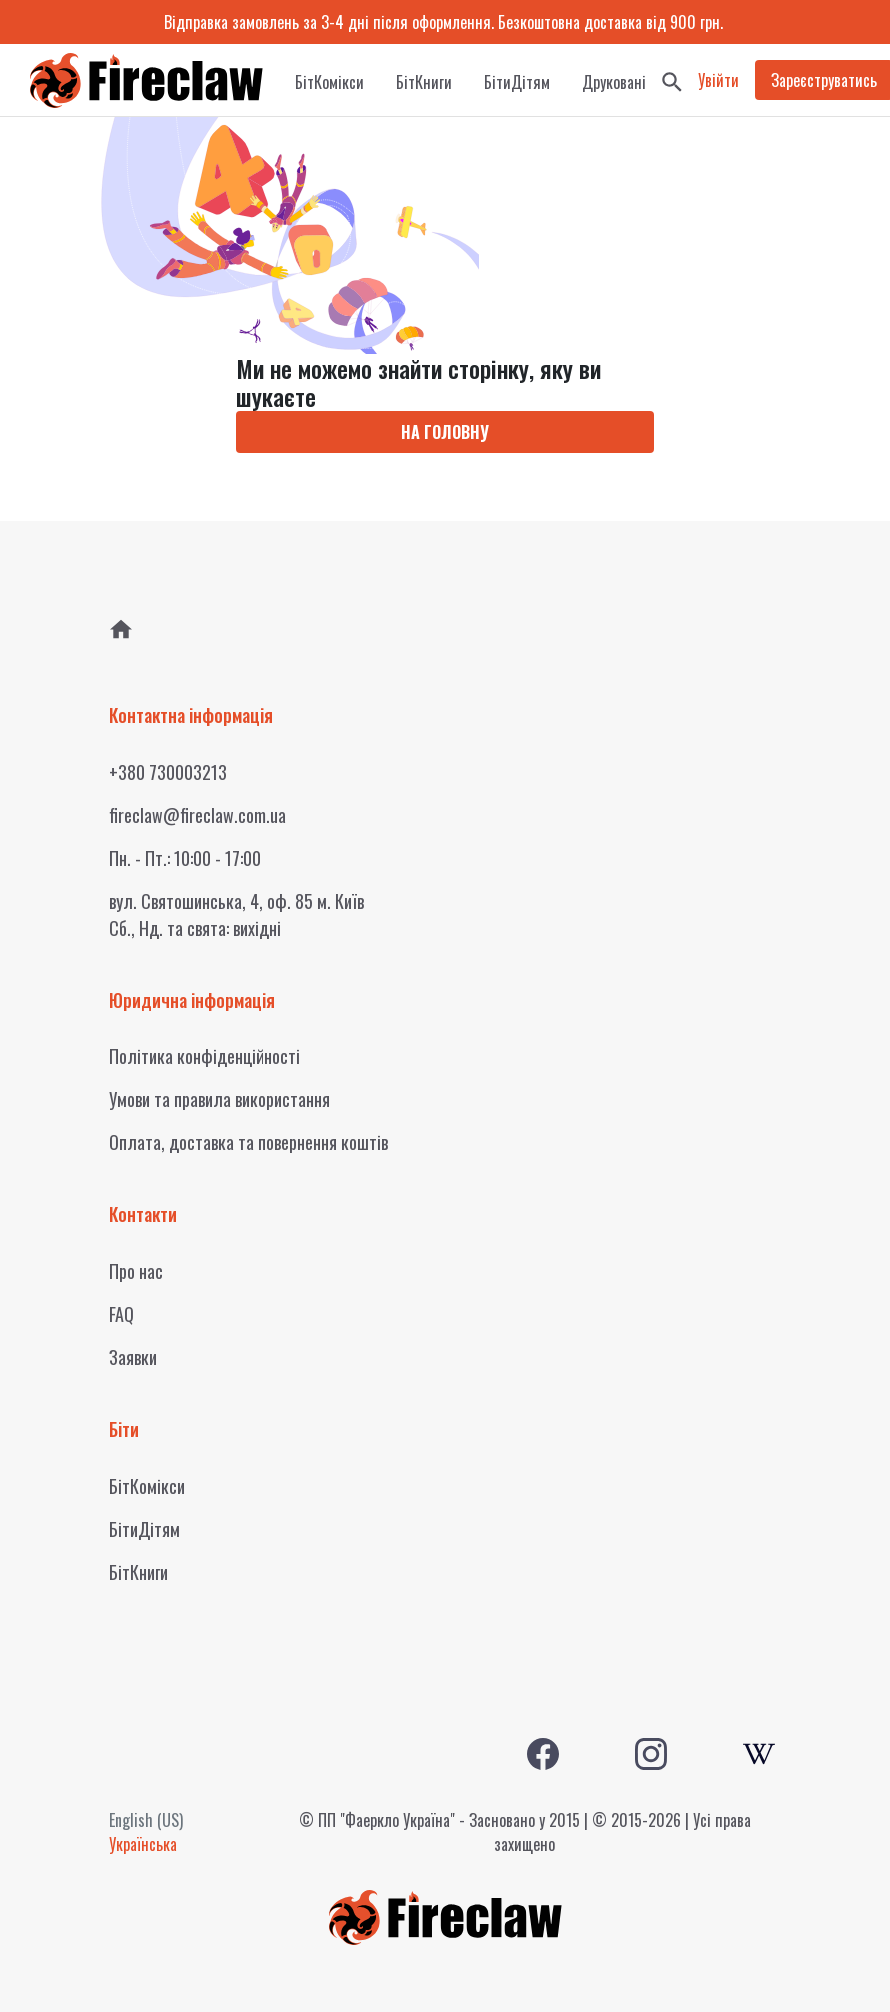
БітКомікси (329, 82)
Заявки (133, 1357)
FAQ (121, 1314)
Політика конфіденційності (204, 1056)
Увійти (718, 80)
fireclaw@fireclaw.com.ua (197, 815)
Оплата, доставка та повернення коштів (248, 1142)
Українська (143, 1844)
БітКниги (424, 82)
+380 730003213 (168, 772)
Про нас (136, 1271)
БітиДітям (517, 82)
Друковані (614, 82)
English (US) (146, 1820)
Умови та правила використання (219, 1099)
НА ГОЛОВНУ (445, 432)
